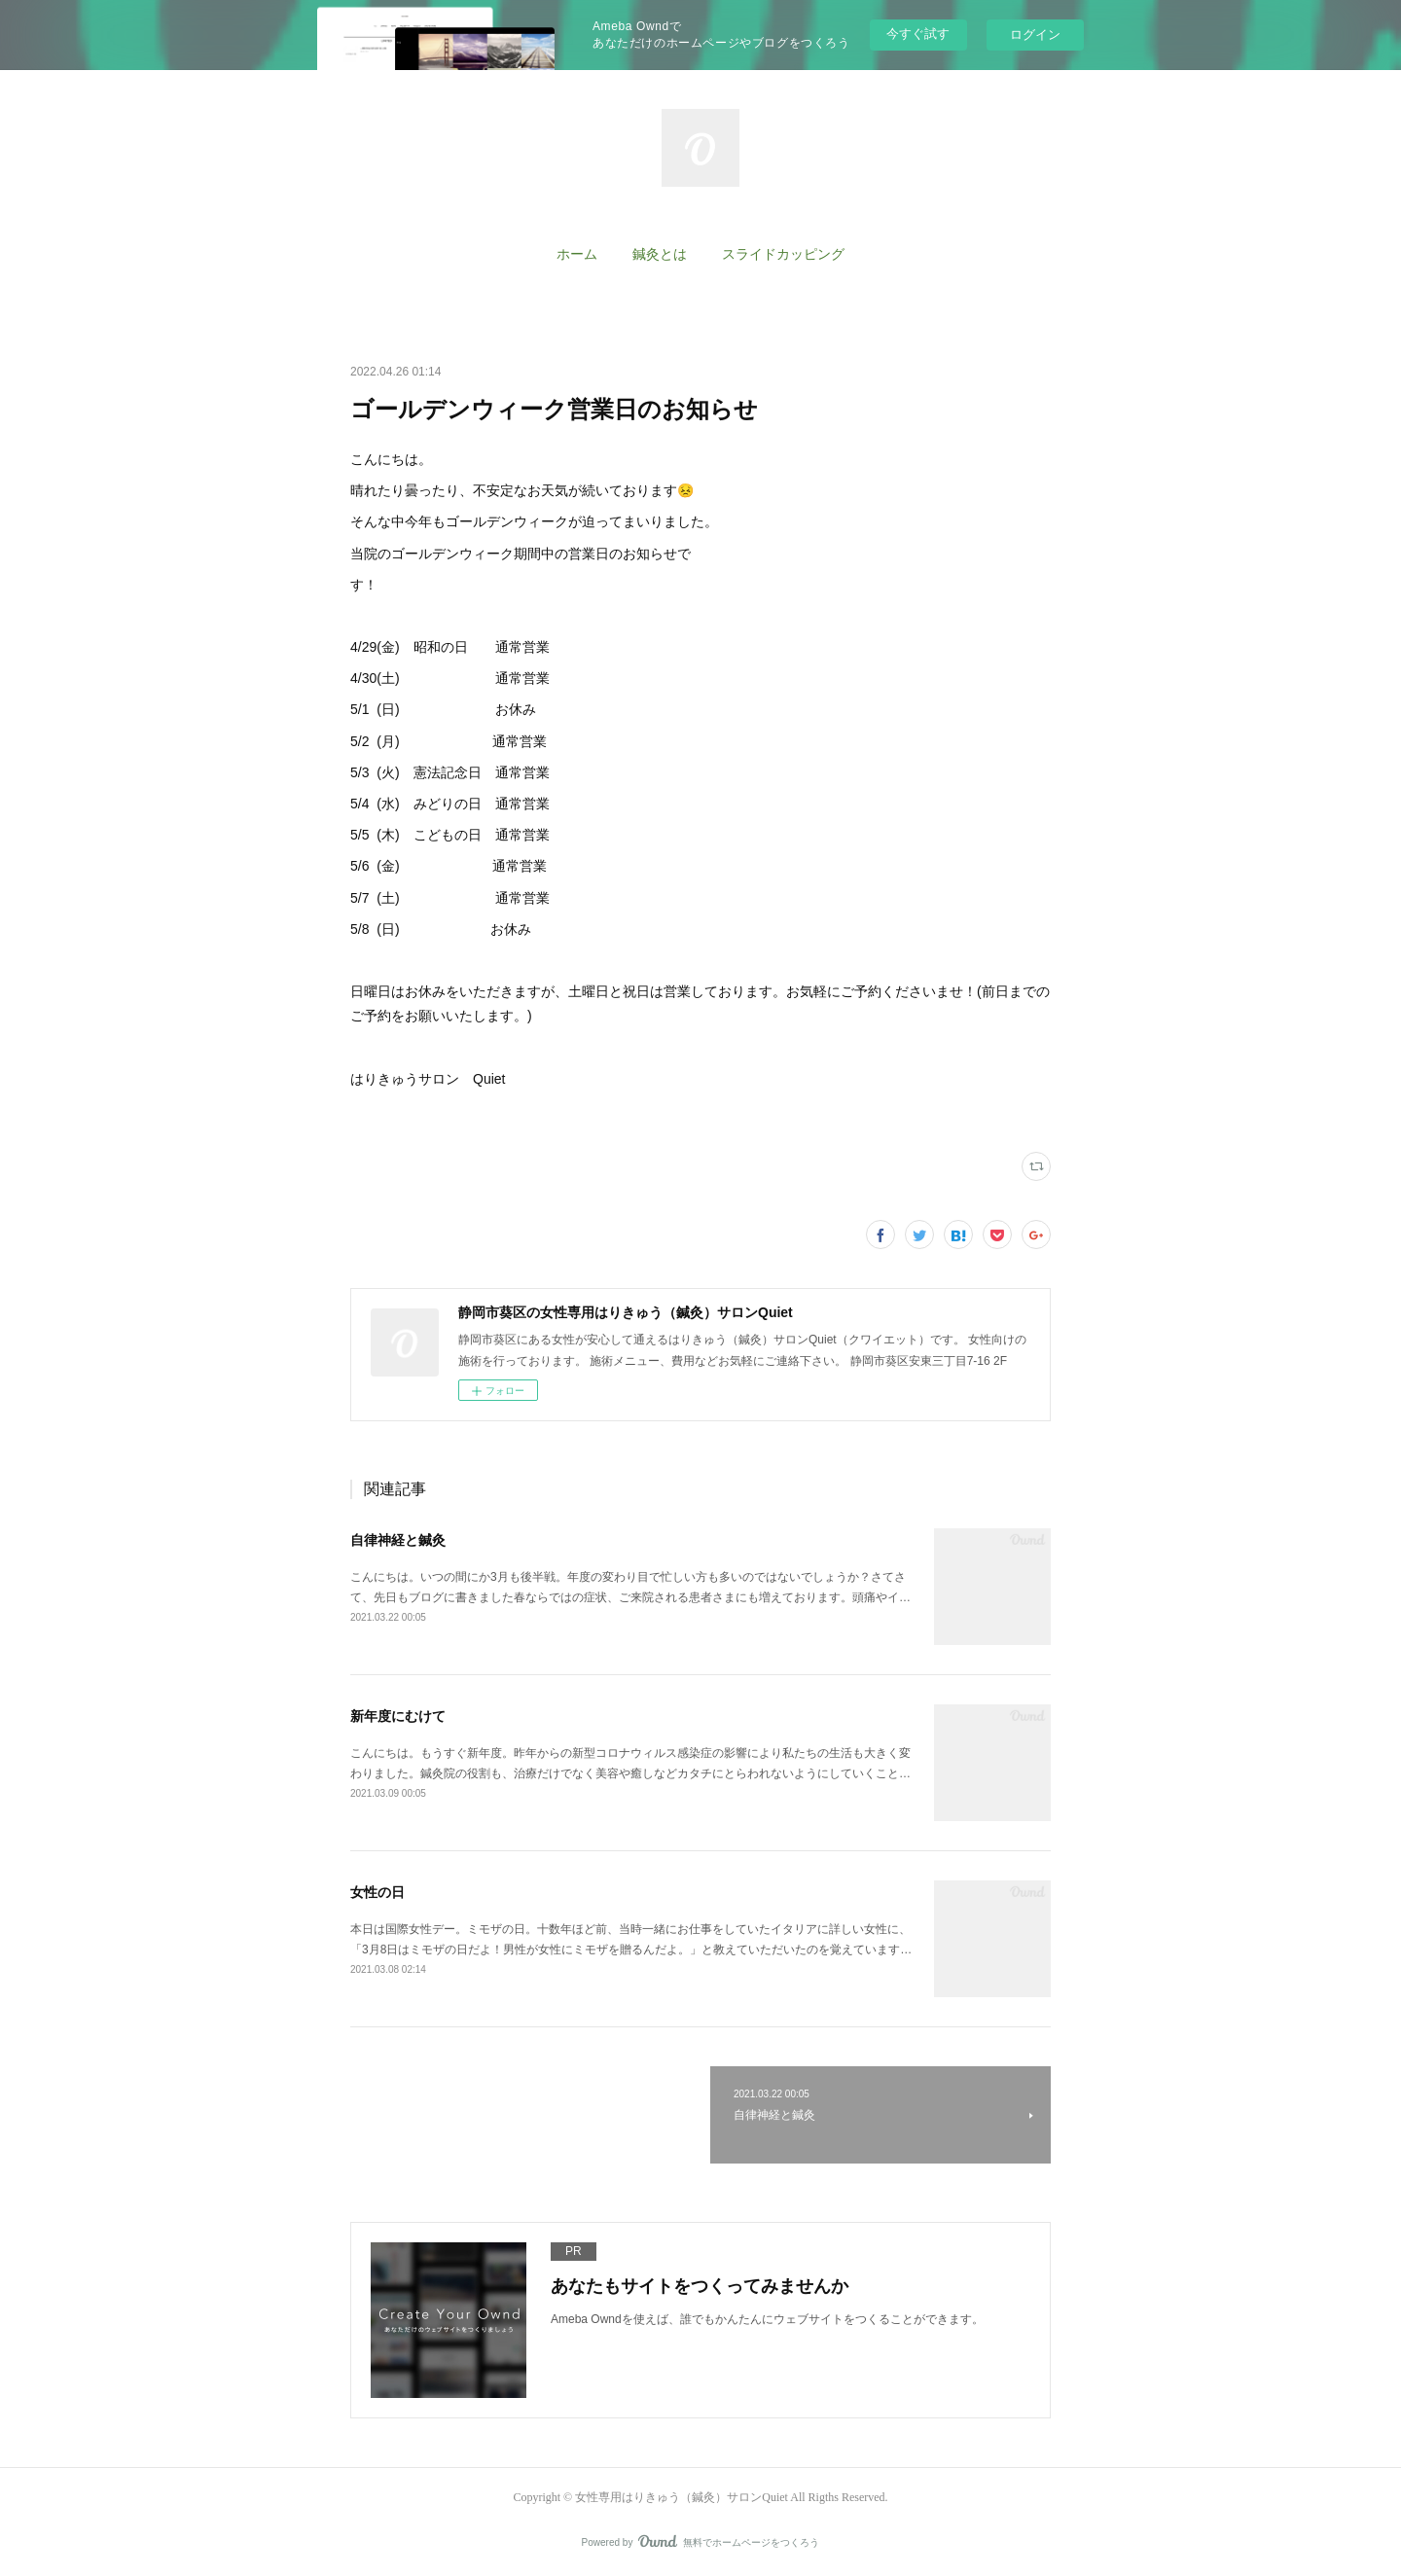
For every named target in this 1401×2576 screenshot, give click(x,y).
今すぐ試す (918, 33)
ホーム (577, 254)
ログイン (1035, 34)
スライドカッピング (783, 254)
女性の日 (377, 1892)
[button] (577, 255)
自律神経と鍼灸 (398, 1540)
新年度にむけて (398, 1716)
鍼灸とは (659, 254)
